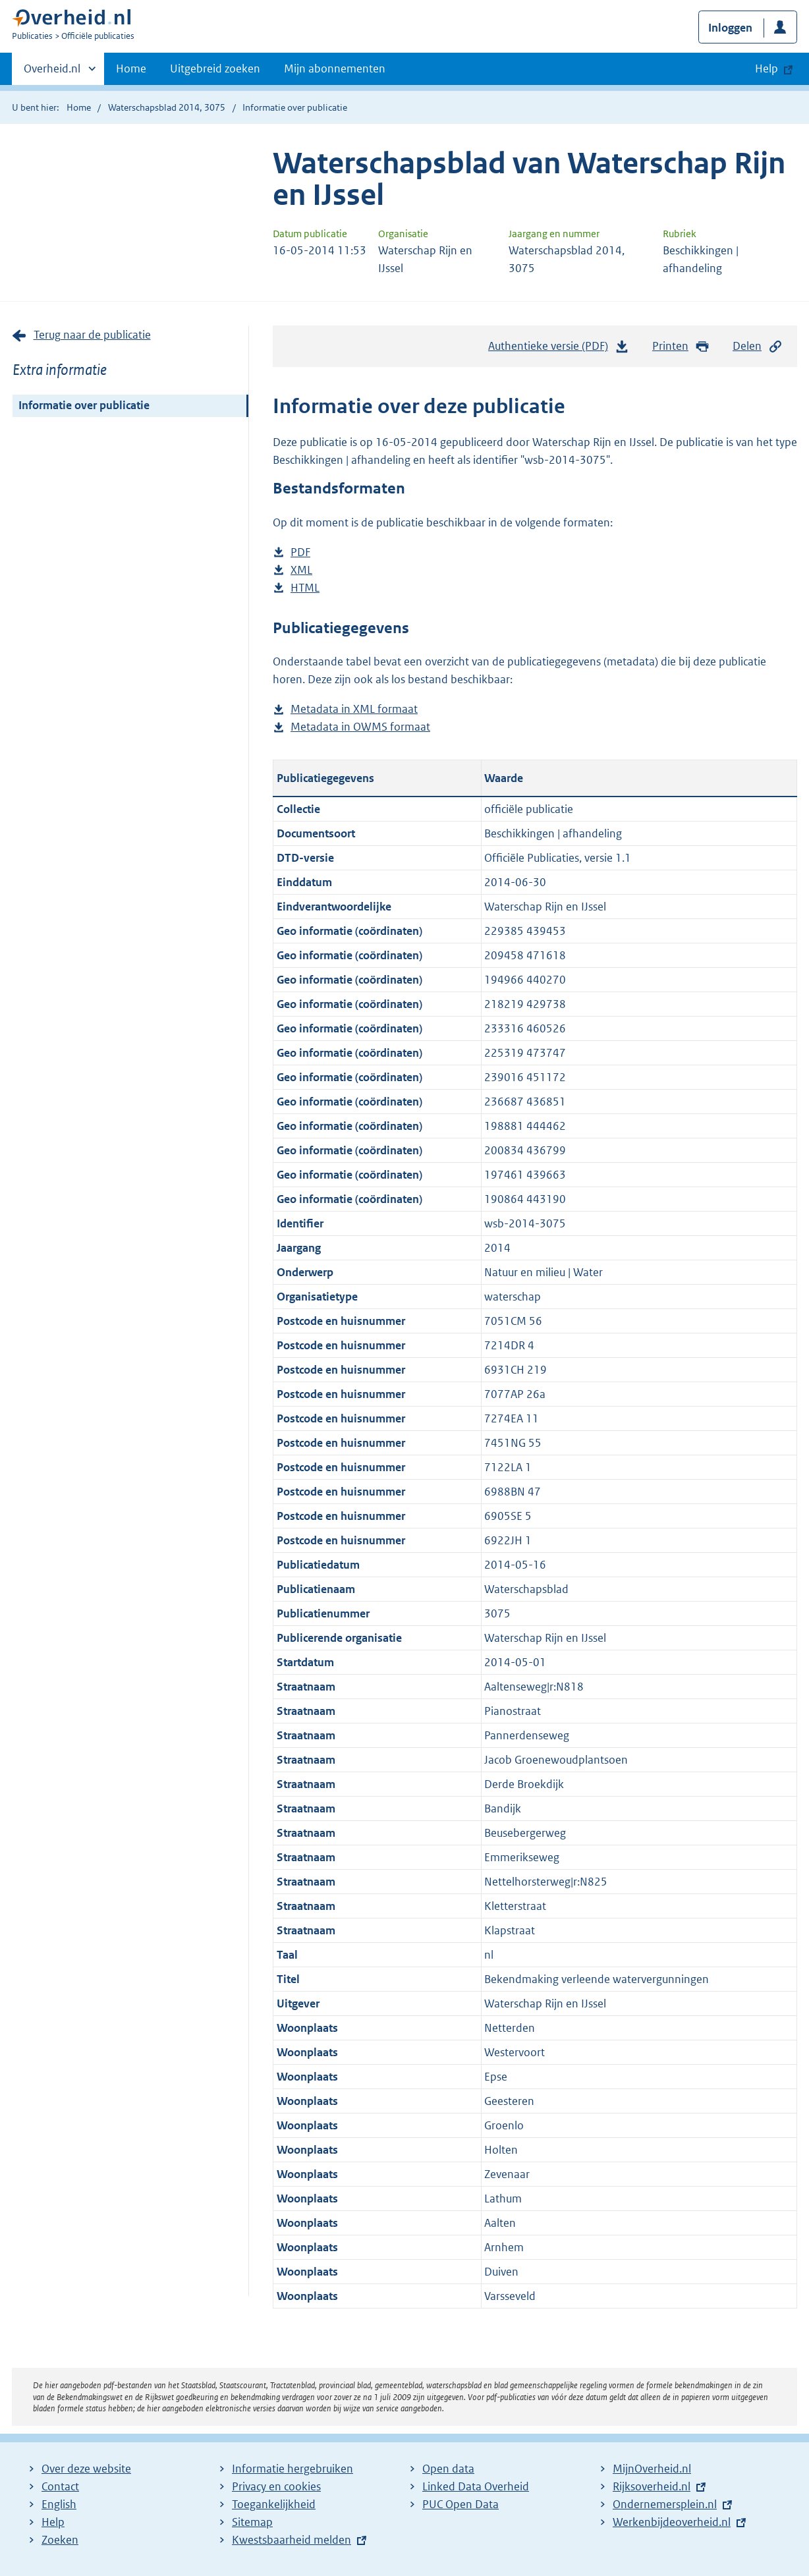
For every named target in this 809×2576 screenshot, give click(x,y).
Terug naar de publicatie (92, 334)
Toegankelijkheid (274, 2504)
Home (131, 68)
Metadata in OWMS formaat (360, 727)
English (59, 2504)
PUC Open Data (460, 2504)
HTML (305, 588)
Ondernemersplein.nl (665, 2504)
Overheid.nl (52, 72)
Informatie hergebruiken (292, 2468)
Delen (758, 346)
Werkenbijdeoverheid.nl (672, 2522)
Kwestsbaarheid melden (291, 2540)
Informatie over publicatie (84, 405)
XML (301, 570)
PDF (300, 552)
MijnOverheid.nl (652, 2468)
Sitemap (252, 2522)
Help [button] (766, 68)
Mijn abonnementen (334, 68)
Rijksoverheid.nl (651, 2486)
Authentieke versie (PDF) (558, 349)
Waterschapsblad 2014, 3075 (166, 107)
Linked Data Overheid (475, 2486)
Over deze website (86, 2468)
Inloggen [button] (730, 27)
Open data (448, 2468)
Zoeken (60, 2540)
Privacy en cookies (276, 2486)
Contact (60, 2486)
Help (53, 2522)
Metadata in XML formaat (354, 709)
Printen (681, 346)
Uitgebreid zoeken (215, 68)
